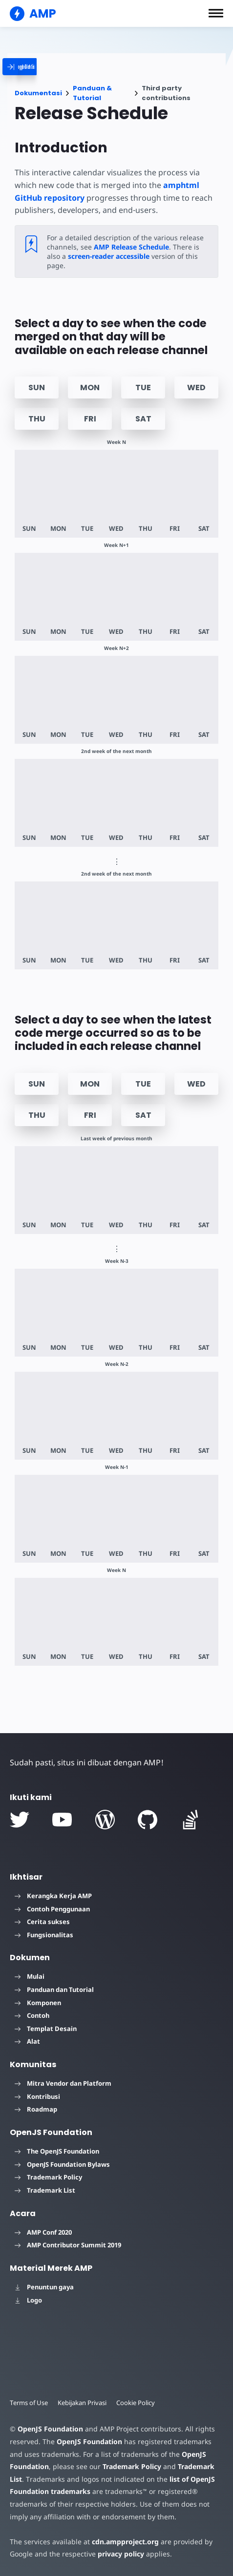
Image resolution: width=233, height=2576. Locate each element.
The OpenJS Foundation (57, 2151)
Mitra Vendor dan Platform (63, 2083)
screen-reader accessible (108, 256)
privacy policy (119, 2553)
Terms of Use (29, 2402)
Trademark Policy (48, 2177)
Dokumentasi (38, 93)
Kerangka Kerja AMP (53, 1895)
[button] (216, 13)
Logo (28, 2300)
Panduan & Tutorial (92, 93)
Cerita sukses (42, 1921)
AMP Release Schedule (129, 246)
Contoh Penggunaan (52, 1909)
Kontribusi (37, 2096)
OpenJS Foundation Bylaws (62, 2164)
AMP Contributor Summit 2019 (68, 2245)
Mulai (29, 1976)
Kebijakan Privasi (84, 2402)
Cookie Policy (138, 2402)
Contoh (32, 2015)
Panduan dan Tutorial (54, 1989)
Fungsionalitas (44, 1934)
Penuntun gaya (44, 2287)
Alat (27, 2041)
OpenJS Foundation (50, 2428)
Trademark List (45, 2190)
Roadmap (36, 2109)
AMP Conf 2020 (43, 2232)
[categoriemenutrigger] (40, 66)
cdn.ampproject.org (122, 2541)
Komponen (38, 2002)
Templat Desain (46, 2028)
